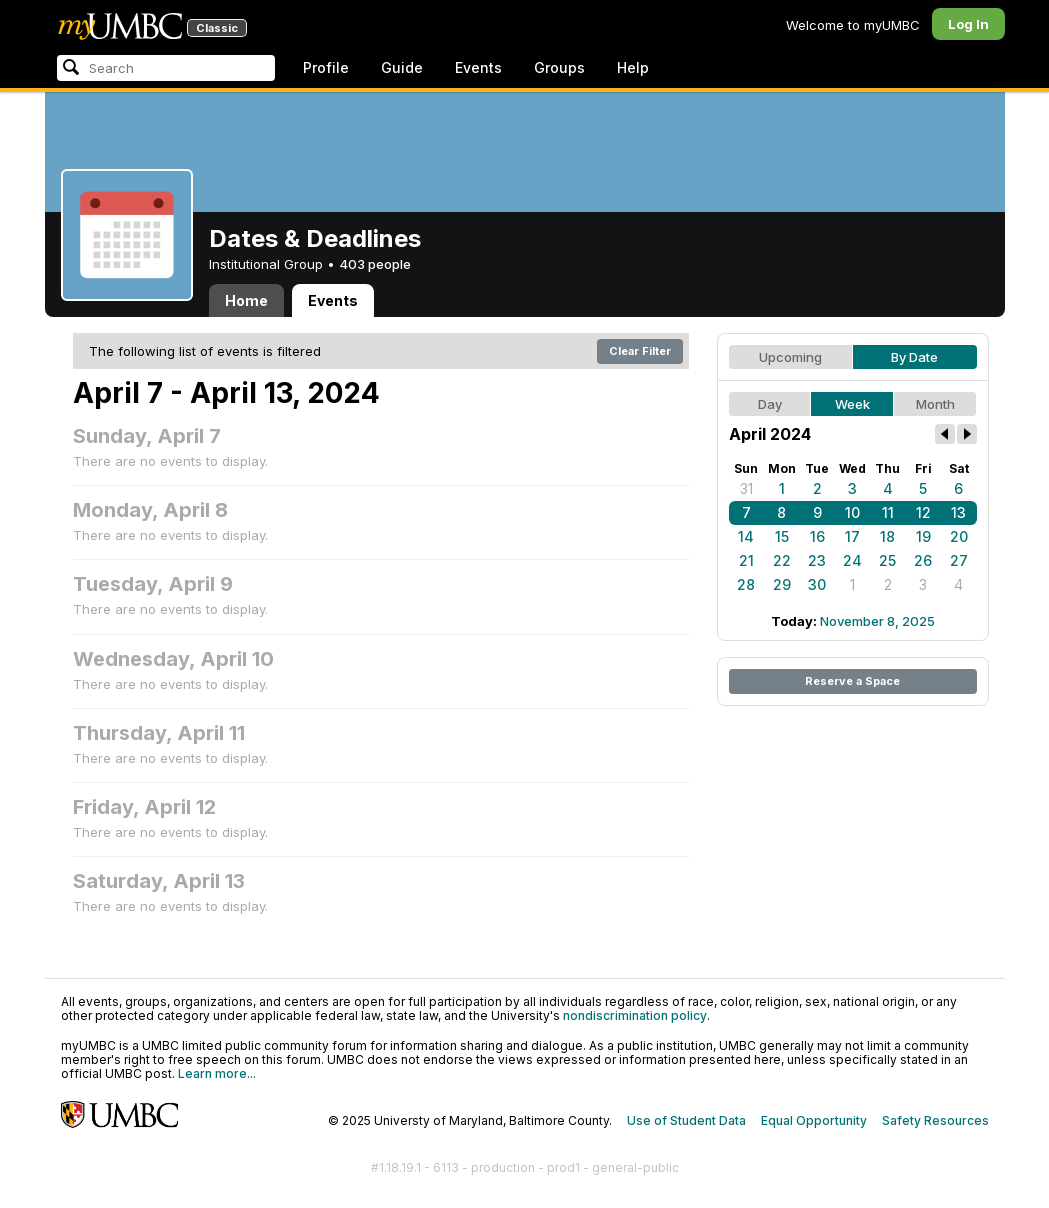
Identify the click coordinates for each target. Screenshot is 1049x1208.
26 (923, 560)
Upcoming (790, 357)
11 (888, 512)
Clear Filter (640, 351)
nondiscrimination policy (635, 1015)
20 (959, 536)
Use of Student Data (686, 1120)
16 (817, 536)
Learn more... (217, 1073)
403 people (375, 264)
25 (887, 560)
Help (633, 67)
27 (959, 560)
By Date (914, 357)
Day (770, 404)
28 (746, 584)
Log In (968, 24)
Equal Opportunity (814, 1120)
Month (935, 404)
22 (782, 560)
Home (246, 300)
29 (782, 584)
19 (923, 536)
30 (817, 584)
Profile (326, 67)
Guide (402, 67)
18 (887, 536)
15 (782, 536)
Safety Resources (935, 1120)
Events (478, 67)
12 (923, 512)
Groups (559, 67)
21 (746, 560)
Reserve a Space (852, 681)
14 (746, 536)
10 (852, 512)
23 (817, 560)
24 (852, 560)
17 (852, 536)
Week (852, 404)
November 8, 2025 (877, 621)
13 (958, 512)
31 (746, 488)
